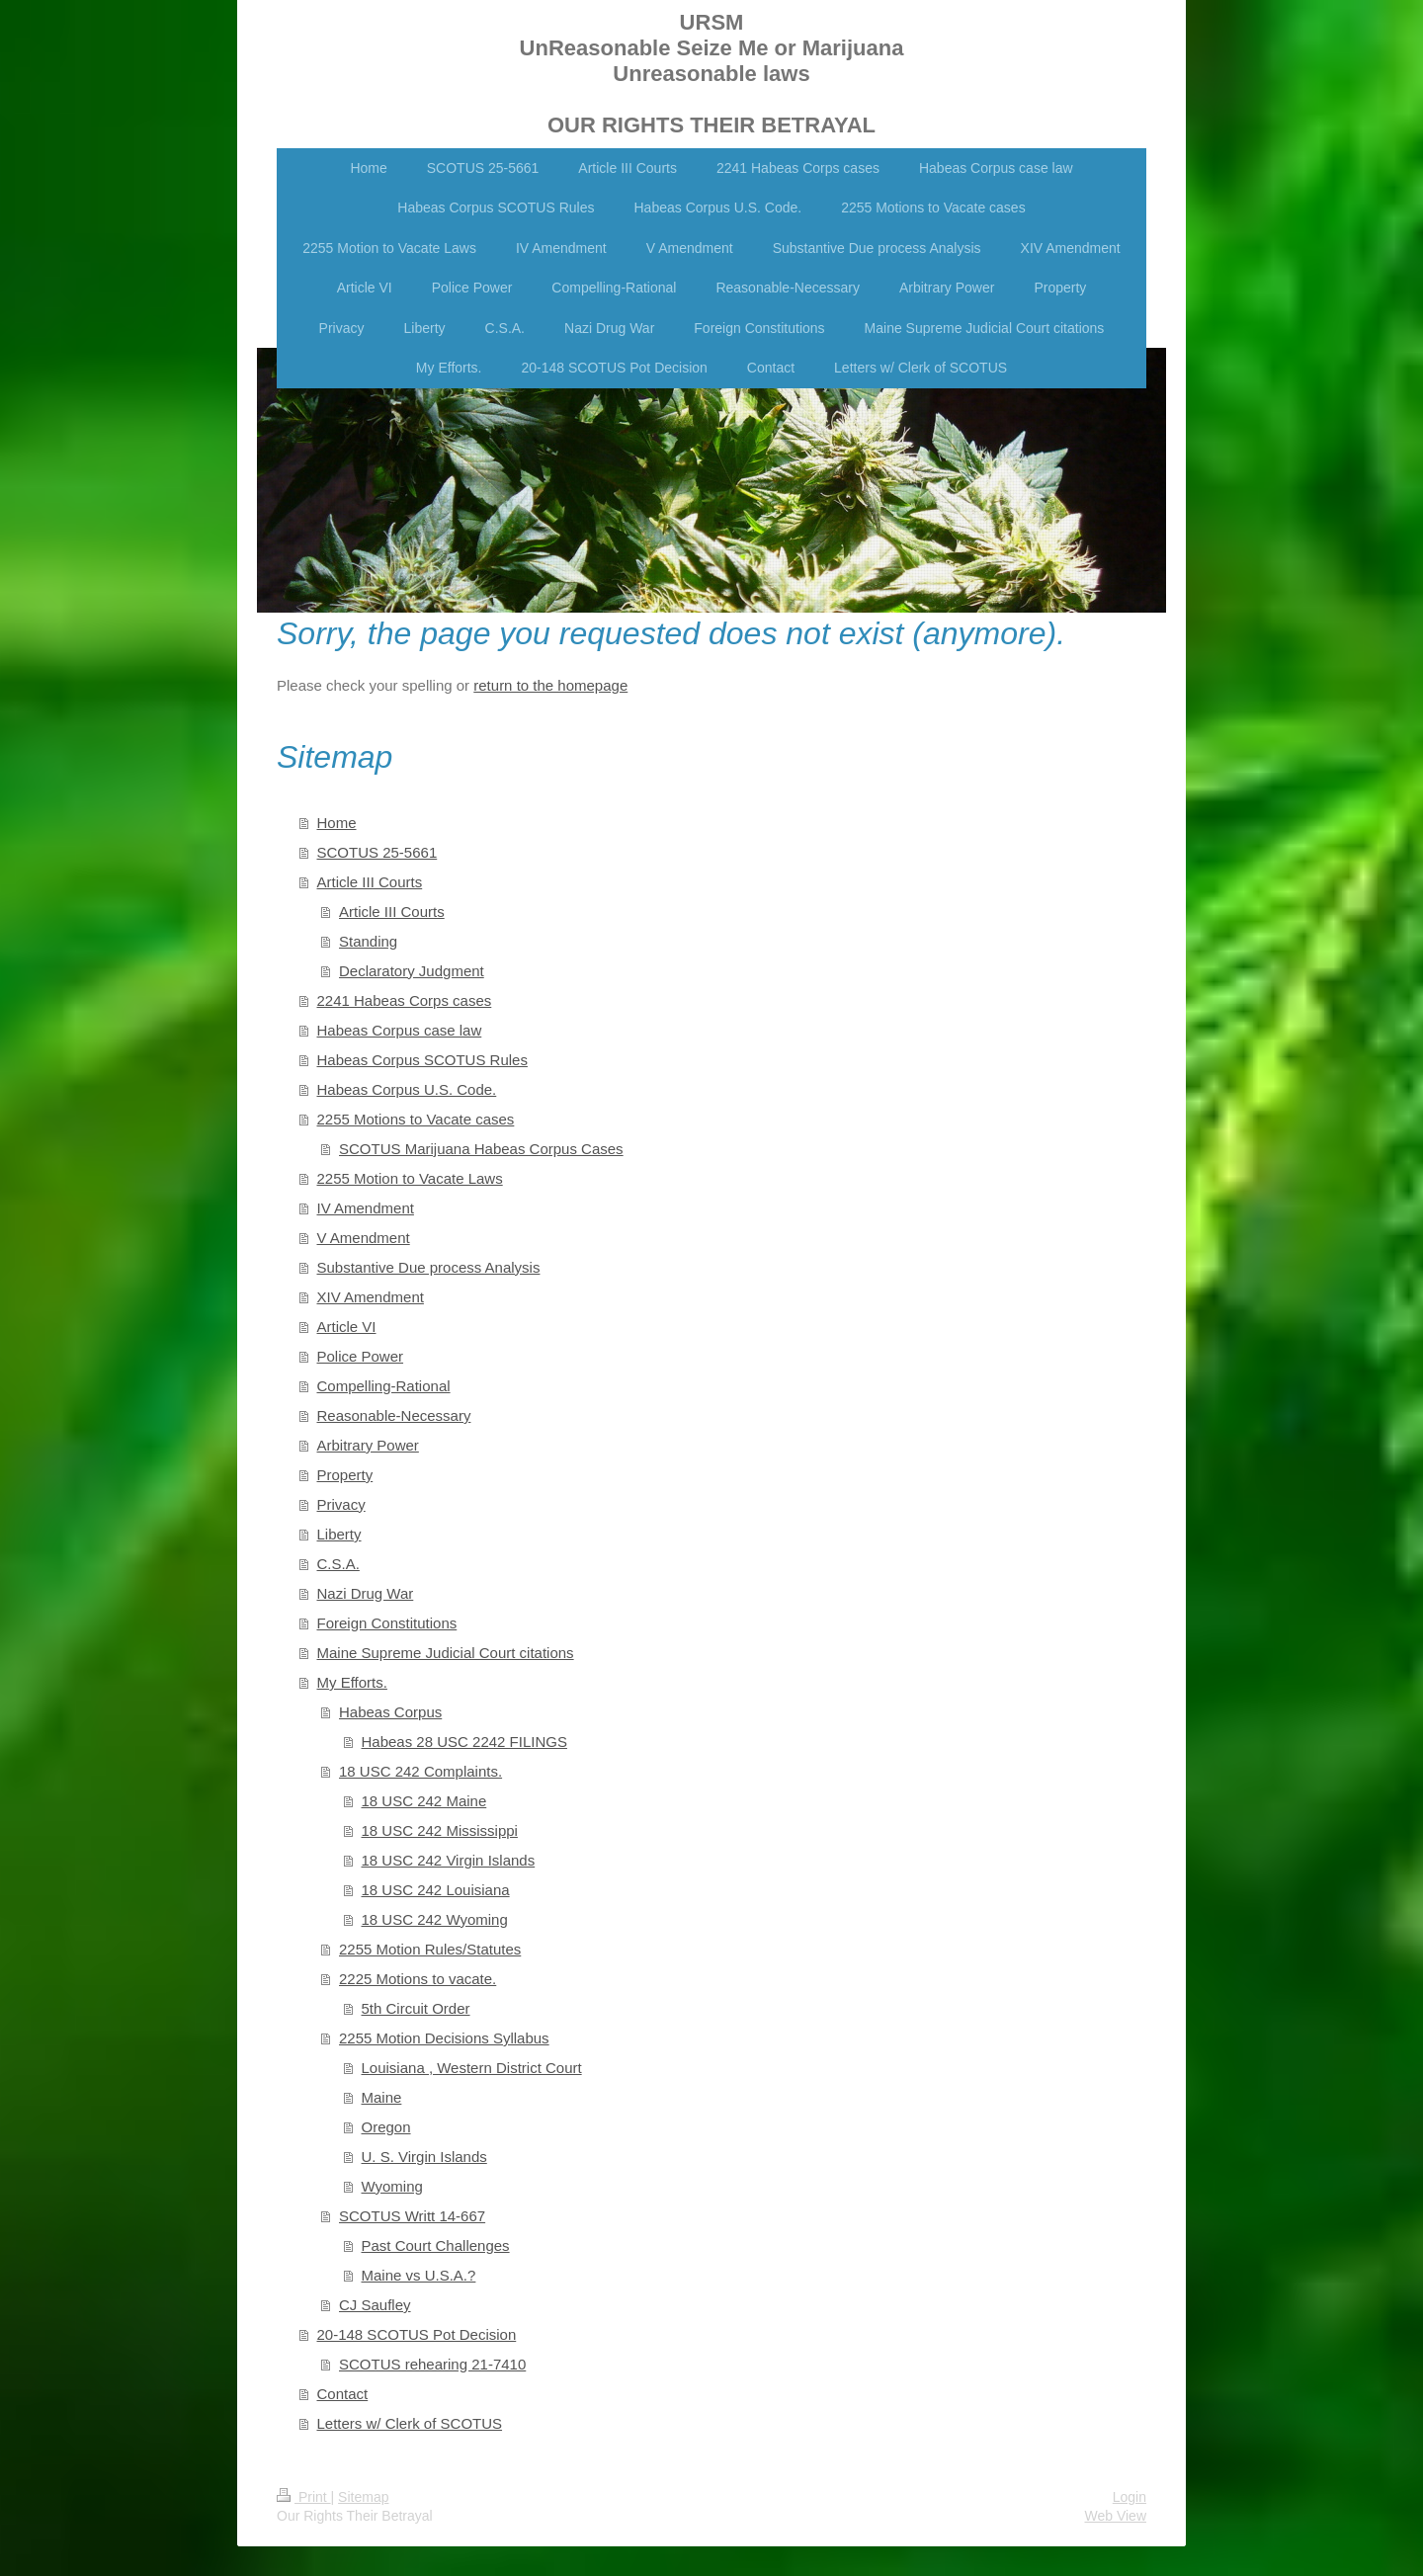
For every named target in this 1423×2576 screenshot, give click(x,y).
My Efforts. (352, 1682)
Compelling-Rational (384, 1385)
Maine (382, 2097)
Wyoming (392, 2186)
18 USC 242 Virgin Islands (449, 1860)
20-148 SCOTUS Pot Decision (417, 2334)
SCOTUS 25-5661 (377, 852)
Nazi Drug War (365, 1593)
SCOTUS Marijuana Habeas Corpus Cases (481, 1148)
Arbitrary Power (368, 1445)
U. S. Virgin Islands (424, 2156)
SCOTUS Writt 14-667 (412, 2215)
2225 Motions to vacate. (417, 1978)
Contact (343, 2393)
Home (337, 822)
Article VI (347, 1326)
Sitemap (363, 2497)
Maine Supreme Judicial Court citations (445, 1652)
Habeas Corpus (390, 1711)
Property (345, 1474)
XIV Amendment (370, 1296)
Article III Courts (370, 881)
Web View (1115, 2516)
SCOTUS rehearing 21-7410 (432, 2364)
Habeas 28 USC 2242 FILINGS (464, 1741)
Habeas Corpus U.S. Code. (407, 1089)
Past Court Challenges (436, 2245)
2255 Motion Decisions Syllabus (444, 2038)
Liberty (339, 1534)
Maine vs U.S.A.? (419, 2275)
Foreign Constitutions (387, 1623)
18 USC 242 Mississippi (440, 1830)
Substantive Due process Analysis (429, 1267)
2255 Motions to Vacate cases (416, 1119)
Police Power (360, 1356)
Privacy (341, 1504)
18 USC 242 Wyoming (435, 1919)
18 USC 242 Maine (424, 1800)
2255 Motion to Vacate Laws (410, 1178)
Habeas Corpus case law (399, 1030)
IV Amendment (365, 1208)
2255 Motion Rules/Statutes (430, 1949)
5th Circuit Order (416, 2008)
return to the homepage (550, 685)
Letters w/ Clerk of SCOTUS (410, 2423)
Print (304, 2497)
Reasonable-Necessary (394, 1415)
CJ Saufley (375, 2304)
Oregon (386, 2127)
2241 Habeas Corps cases (404, 1000)
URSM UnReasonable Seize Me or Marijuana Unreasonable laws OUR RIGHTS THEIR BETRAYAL (712, 73)
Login (1129, 2497)
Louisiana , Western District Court (472, 2067)
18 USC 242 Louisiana (436, 1889)
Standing (368, 941)
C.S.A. (338, 1563)
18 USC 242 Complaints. (420, 1771)
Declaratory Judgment (411, 970)
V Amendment (363, 1237)
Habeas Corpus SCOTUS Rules (422, 1059)
